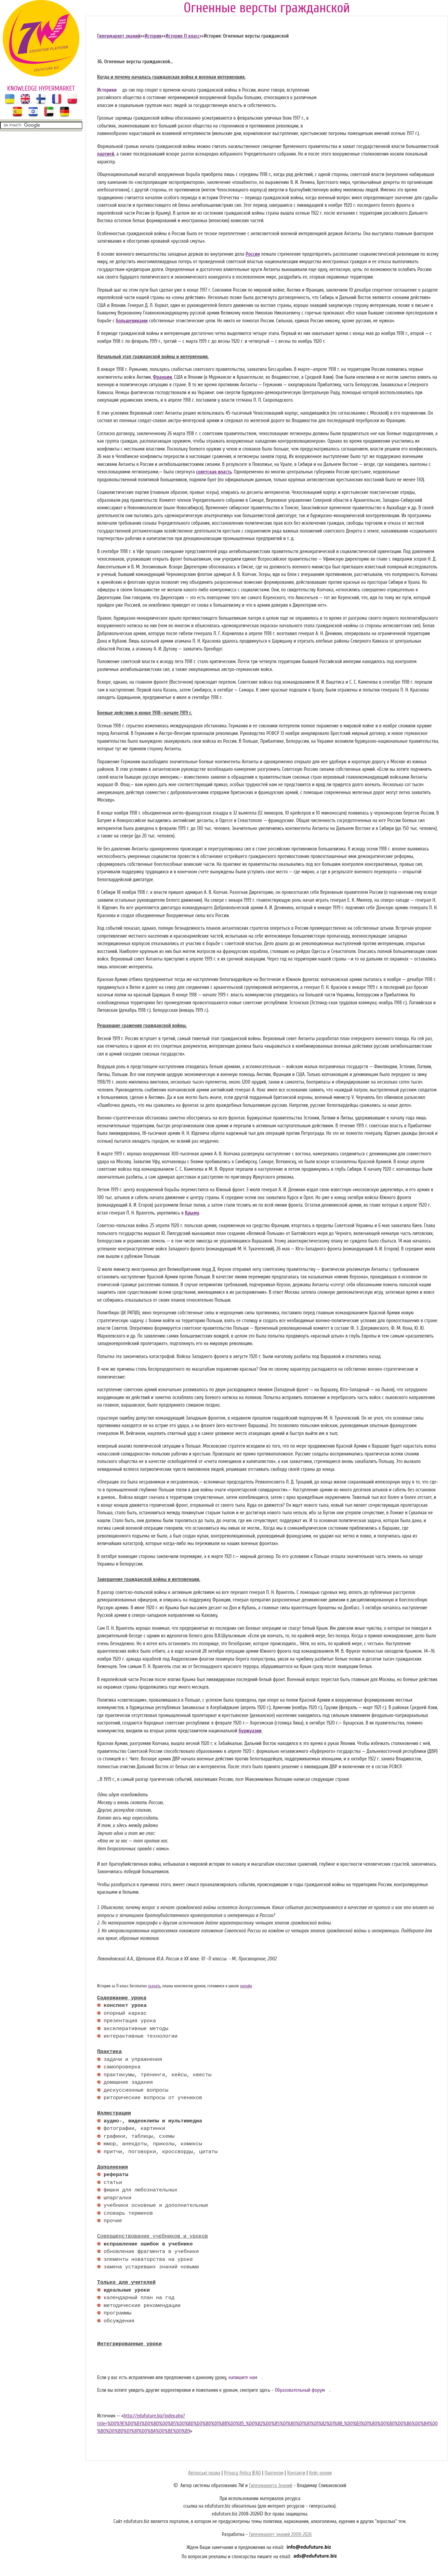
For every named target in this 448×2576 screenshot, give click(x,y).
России (253, 254)
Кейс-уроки (320, 2473)
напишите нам (243, 2377)
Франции (162, 377)
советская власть (214, 472)
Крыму (192, 1213)
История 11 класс (182, 36)
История (153, 36)
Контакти (296, 2473)
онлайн (246, 1986)
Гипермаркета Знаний (270, 2485)
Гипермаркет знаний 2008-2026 (280, 2534)
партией (105, 154)
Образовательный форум (300, 2390)
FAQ (257, 2473)
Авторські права (204, 2473)
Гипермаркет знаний (119, 36)
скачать (154, 1986)
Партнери (274, 2473)
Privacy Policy (237, 2473)
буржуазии (250, 1731)
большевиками (132, 321)
